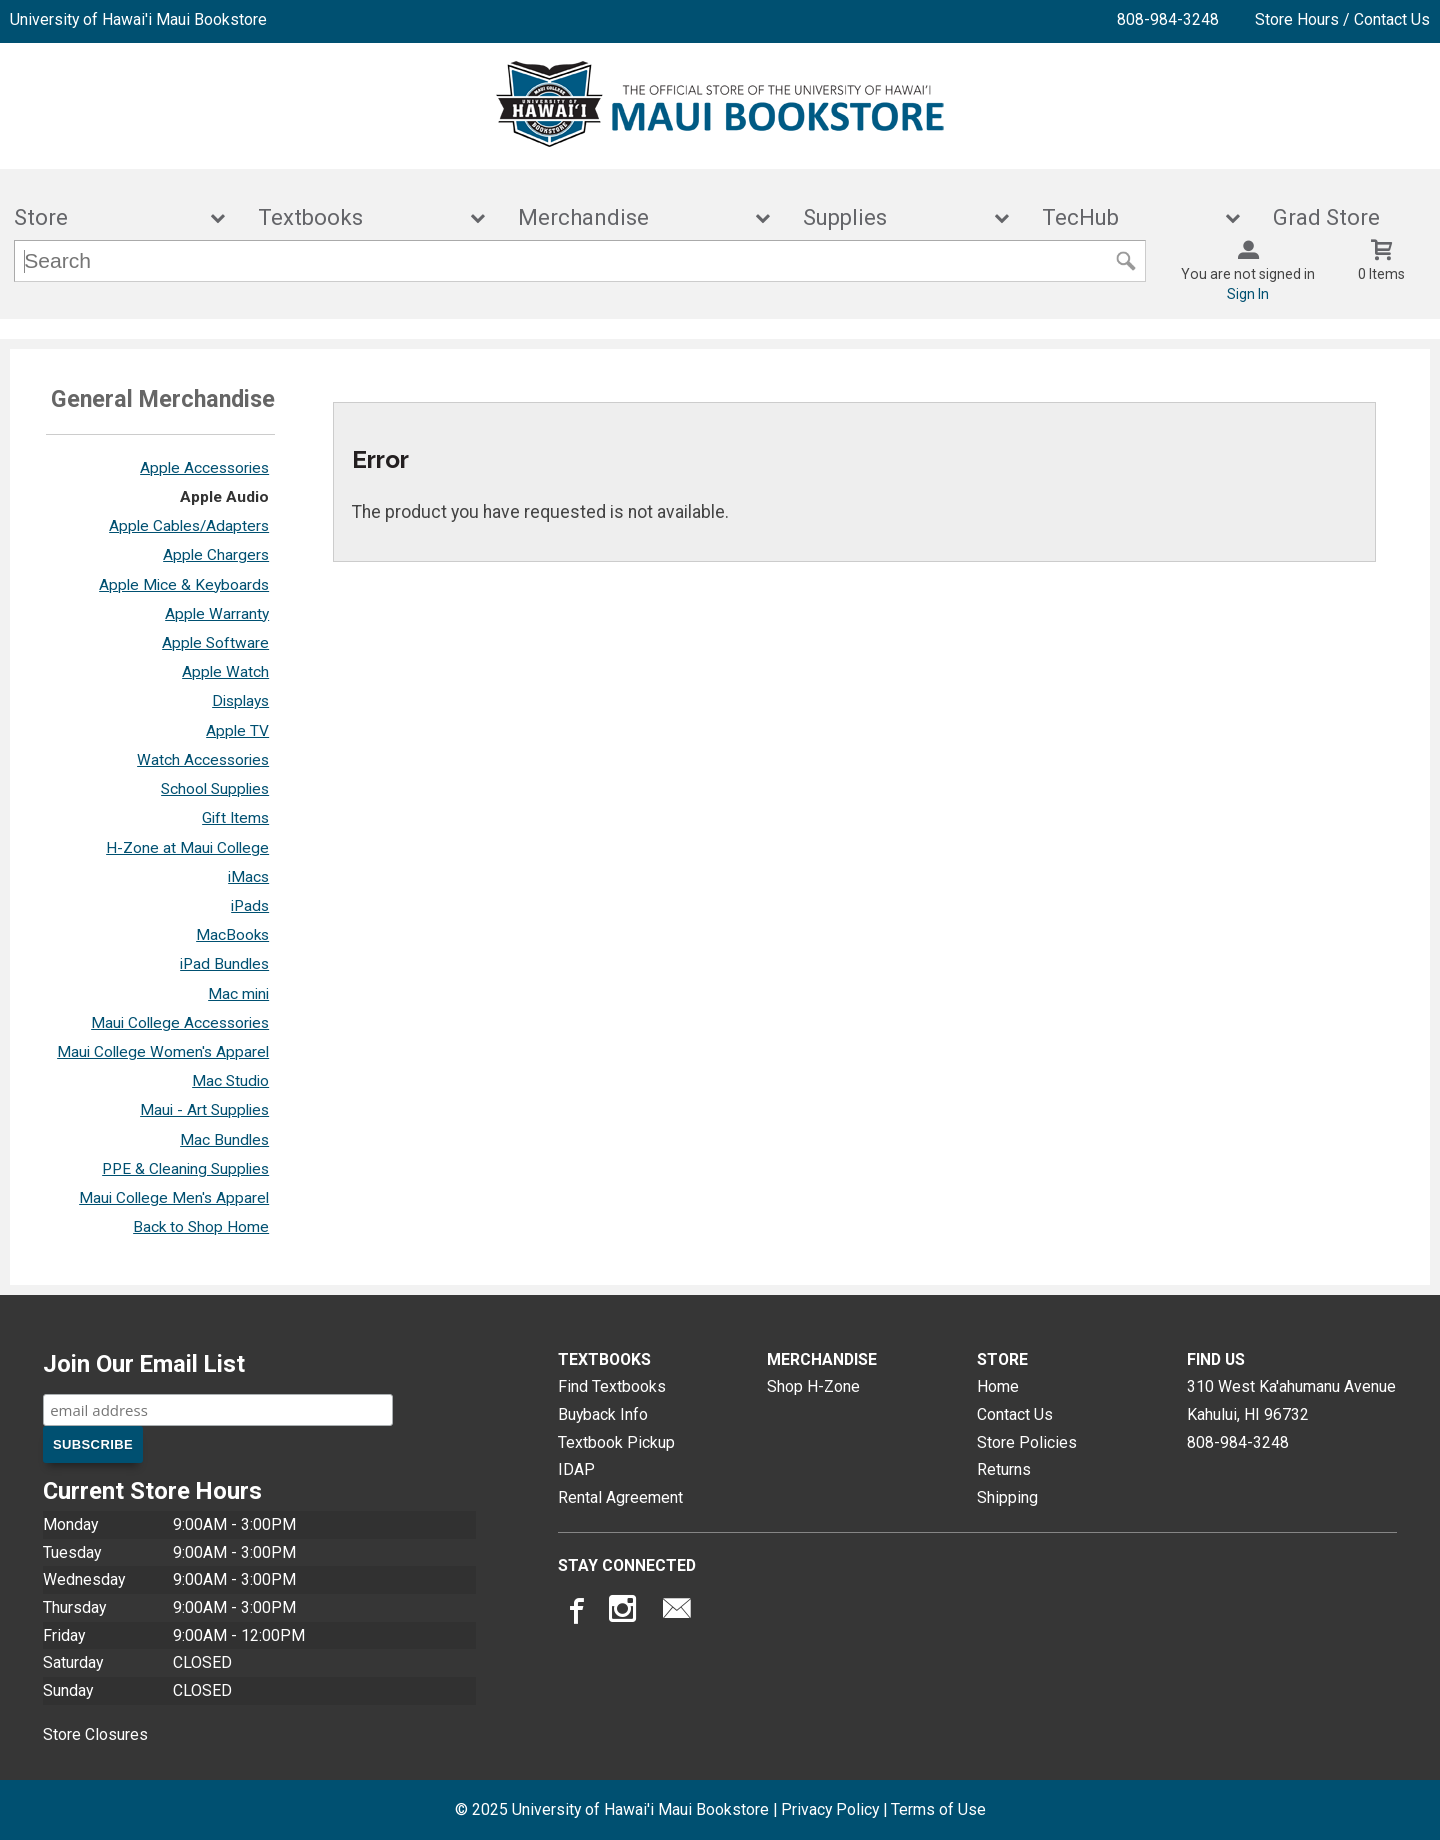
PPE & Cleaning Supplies (185, 1169)
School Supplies (215, 789)
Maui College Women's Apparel (163, 1052)
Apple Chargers (216, 555)
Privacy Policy (830, 1809)
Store (106, 217)
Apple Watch (225, 672)
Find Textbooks (612, 1386)
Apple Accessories (204, 468)
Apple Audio (224, 497)
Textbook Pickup (616, 1442)
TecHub (1128, 217)
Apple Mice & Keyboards (184, 585)
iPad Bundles (224, 964)
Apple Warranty (217, 614)
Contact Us (1015, 1414)
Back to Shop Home (201, 1227)
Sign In (1248, 294)
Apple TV (237, 731)
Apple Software (215, 643)
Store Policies (1027, 1442)
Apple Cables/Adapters (189, 526)
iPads (250, 906)
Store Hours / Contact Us (1342, 19)
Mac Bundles (224, 1140)
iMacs (248, 877)
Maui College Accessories (180, 1023)
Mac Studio (230, 1081)
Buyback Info (603, 1414)
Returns (1004, 1469)
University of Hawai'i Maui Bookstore (138, 19)
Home (998, 1386)
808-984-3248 (1168, 19)
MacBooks (232, 935)
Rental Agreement (620, 1497)
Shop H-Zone (813, 1386)
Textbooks (358, 217)
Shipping (1007, 1497)
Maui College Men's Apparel (174, 1198)
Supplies (892, 217)
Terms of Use (938, 1809)
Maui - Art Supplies (204, 1110)
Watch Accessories (203, 760)
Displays (240, 701)
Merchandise (631, 217)
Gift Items (235, 818)
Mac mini (238, 994)
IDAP (576, 1469)
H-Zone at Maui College (187, 848)
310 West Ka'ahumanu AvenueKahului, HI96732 (1291, 1400)
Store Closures (95, 1734)
